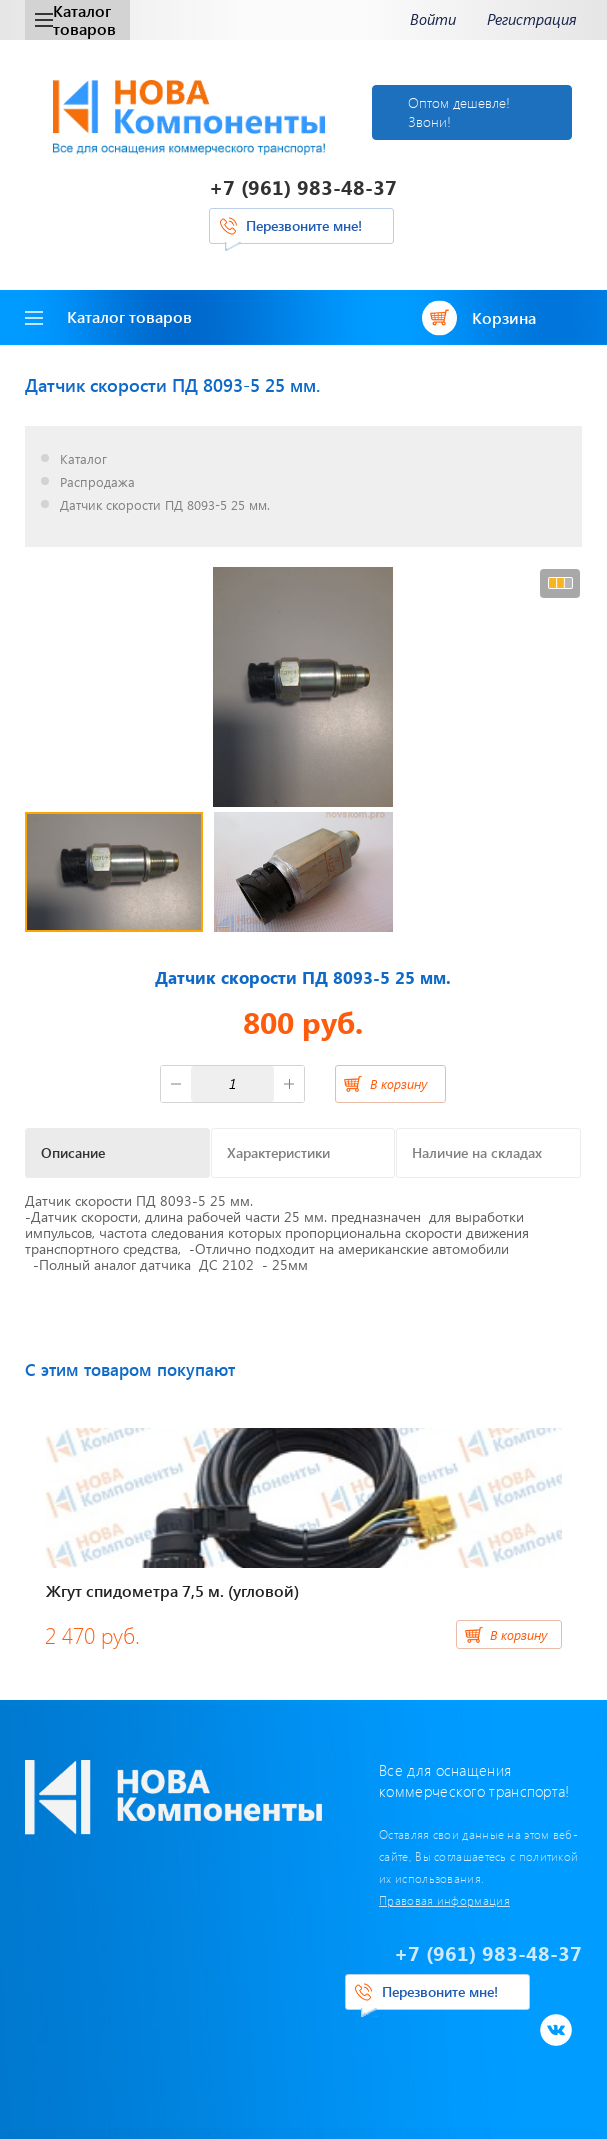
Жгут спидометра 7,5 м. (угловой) (172, 1590)
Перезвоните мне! (304, 225)
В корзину (398, 1083)
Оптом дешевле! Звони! (459, 111)
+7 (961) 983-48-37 (303, 186)
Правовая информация (444, 1900)
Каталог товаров (75, 19)
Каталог (83, 459)
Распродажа (97, 482)
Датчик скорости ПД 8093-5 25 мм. (165, 505)
